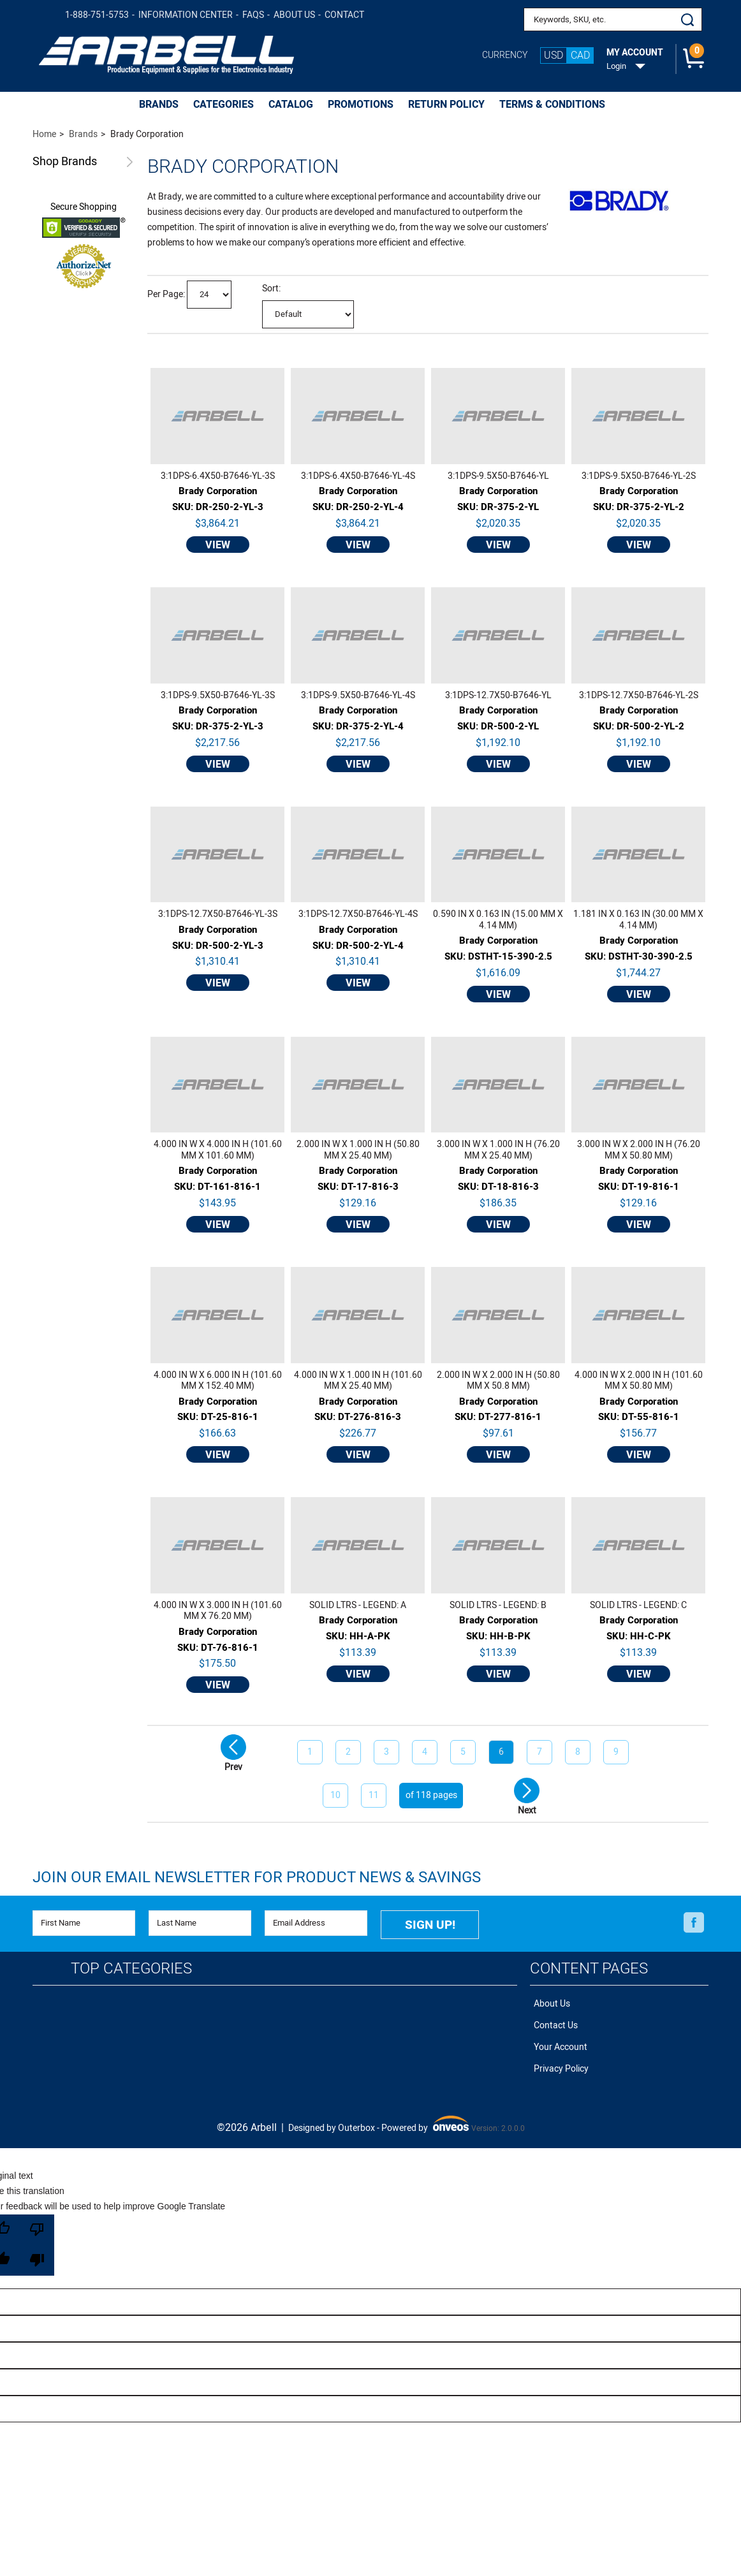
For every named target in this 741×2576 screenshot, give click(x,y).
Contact (344, 15)
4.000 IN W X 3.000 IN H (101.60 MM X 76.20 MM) (218, 1611)
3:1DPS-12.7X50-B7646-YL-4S (358, 914)
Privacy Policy (557, 2056)
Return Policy (446, 104)
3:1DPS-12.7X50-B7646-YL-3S (217, 914)
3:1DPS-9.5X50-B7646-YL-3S (218, 695)
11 (374, 1795)
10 (335, 1795)
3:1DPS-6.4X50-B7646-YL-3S (218, 476)
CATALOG (290, 104)
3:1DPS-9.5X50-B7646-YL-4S (358, 695)
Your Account (556, 2037)
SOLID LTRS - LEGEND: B (498, 1605)
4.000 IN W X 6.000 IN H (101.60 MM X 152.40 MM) (218, 1381)
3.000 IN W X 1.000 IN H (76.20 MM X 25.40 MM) (498, 1150)
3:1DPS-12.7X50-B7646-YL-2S (638, 695)
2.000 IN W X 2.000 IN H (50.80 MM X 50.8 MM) (498, 1381)
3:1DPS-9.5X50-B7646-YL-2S (639, 476)
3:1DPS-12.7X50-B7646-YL (498, 695)
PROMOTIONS (360, 104)
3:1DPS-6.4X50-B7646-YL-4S (358, 476)
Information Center (185, 15)
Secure (83, 207)
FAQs (253, 15)
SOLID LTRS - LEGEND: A (357, 1605)
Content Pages (589, 1965)
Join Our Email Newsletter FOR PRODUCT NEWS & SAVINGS (257, 1877)
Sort (270, 288)
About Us (294, 15)
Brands (65, 162)
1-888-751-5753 (97, 15)
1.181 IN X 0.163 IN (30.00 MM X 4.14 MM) (638, 920)
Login (616, 66)
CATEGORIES (223, 104)
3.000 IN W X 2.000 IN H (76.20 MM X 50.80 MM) (638, 1150)
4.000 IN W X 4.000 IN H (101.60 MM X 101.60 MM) (218, 1150)
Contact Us (552, 2018)
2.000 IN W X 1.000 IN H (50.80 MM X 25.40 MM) (358, 1150)
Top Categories (131, 1965)
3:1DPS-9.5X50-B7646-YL (498, 476)
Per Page (165, 294)
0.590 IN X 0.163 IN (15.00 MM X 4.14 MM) (498, 920)
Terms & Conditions (552, 104)
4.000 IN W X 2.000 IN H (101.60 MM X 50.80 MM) (639, 1381)
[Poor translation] (37, 2231)
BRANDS (159, 104)
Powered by (425, 2113)
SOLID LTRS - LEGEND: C (638, 1605)
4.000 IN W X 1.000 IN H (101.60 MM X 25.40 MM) (358, 1381)
